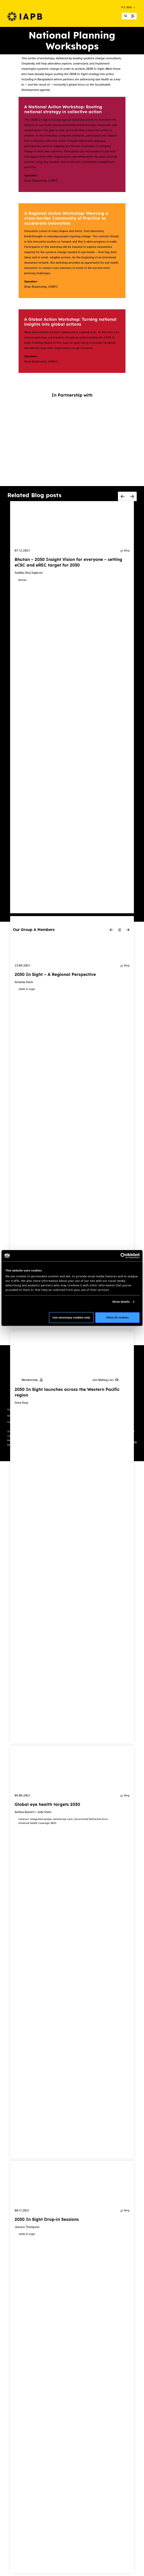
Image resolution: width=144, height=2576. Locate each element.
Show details (121, 1301)
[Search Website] (125, 16)
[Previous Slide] (122, 496)
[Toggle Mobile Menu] (133, 16)
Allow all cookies (117, 1317)
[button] (128, 7)
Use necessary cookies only (71, 1317)
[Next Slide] (132, 496)
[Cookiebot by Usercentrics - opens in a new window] (123, 1255)
